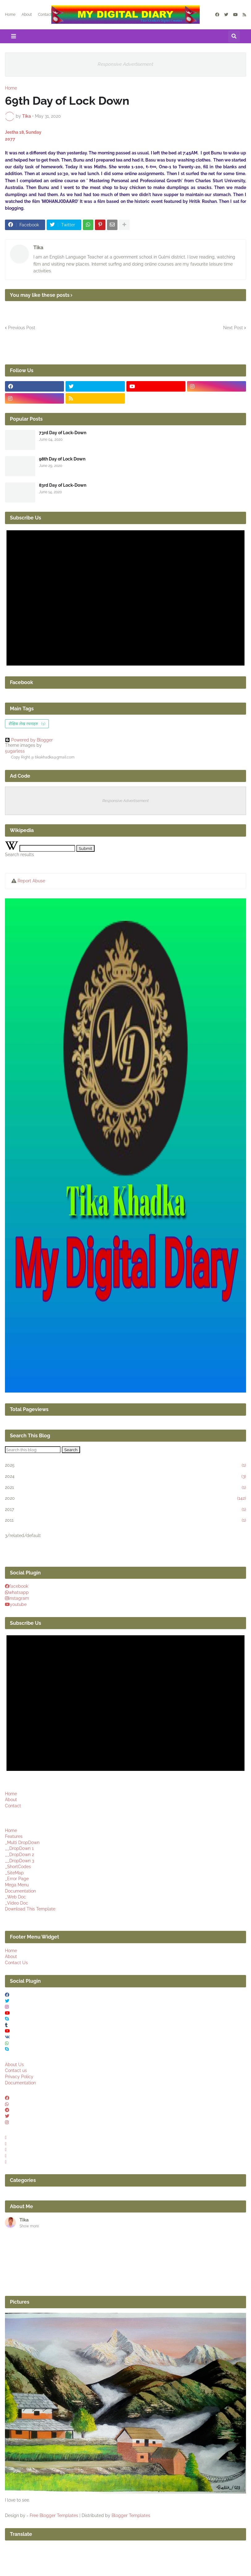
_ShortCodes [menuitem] (18, 1866)
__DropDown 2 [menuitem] (19, 1854)
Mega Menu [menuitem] (17, 1884)
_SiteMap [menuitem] (14, 1872)
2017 (125, 1510)
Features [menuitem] (14, 1836)
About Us (14, 2064)
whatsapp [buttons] (19, 1592)
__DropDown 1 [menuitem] (19, 1848)
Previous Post (21, 327)
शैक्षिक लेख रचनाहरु (27, 724)
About (27, 14)
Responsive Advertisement (125, 64)
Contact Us (16, 1962)
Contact (45, 14)
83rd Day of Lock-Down (62, 485)
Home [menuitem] (11, 1830)
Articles (64, 14)
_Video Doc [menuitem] (16, 1903)
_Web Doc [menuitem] (15, 1896)
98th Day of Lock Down (62, 458)
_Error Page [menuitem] (17, 1878)
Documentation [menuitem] (20, 1891)
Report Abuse (31, 880)
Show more (29, 2226)
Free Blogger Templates (54, 2515)
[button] (13, 36)
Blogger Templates (131, 2515)
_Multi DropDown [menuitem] (22, 1842)
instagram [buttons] (19, 1598)
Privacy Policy (19, 2076)
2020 (125, 1498)
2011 (125, 1520)
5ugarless (15, 751)
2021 (125, 1488)
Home (10, 14)
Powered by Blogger (29, 740)
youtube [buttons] (18, 1604)
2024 (125, 1476)
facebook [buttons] (18, 1586)
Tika (38, 247)
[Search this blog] (33, 1449)
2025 (125, 1465)
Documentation (20, 2082)
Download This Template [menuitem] (30, 1908)
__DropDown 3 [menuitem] (19, 1860)
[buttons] (7, 2097)
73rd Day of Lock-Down (62, 432)
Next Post (233, 327)
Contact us (16, 2070)
